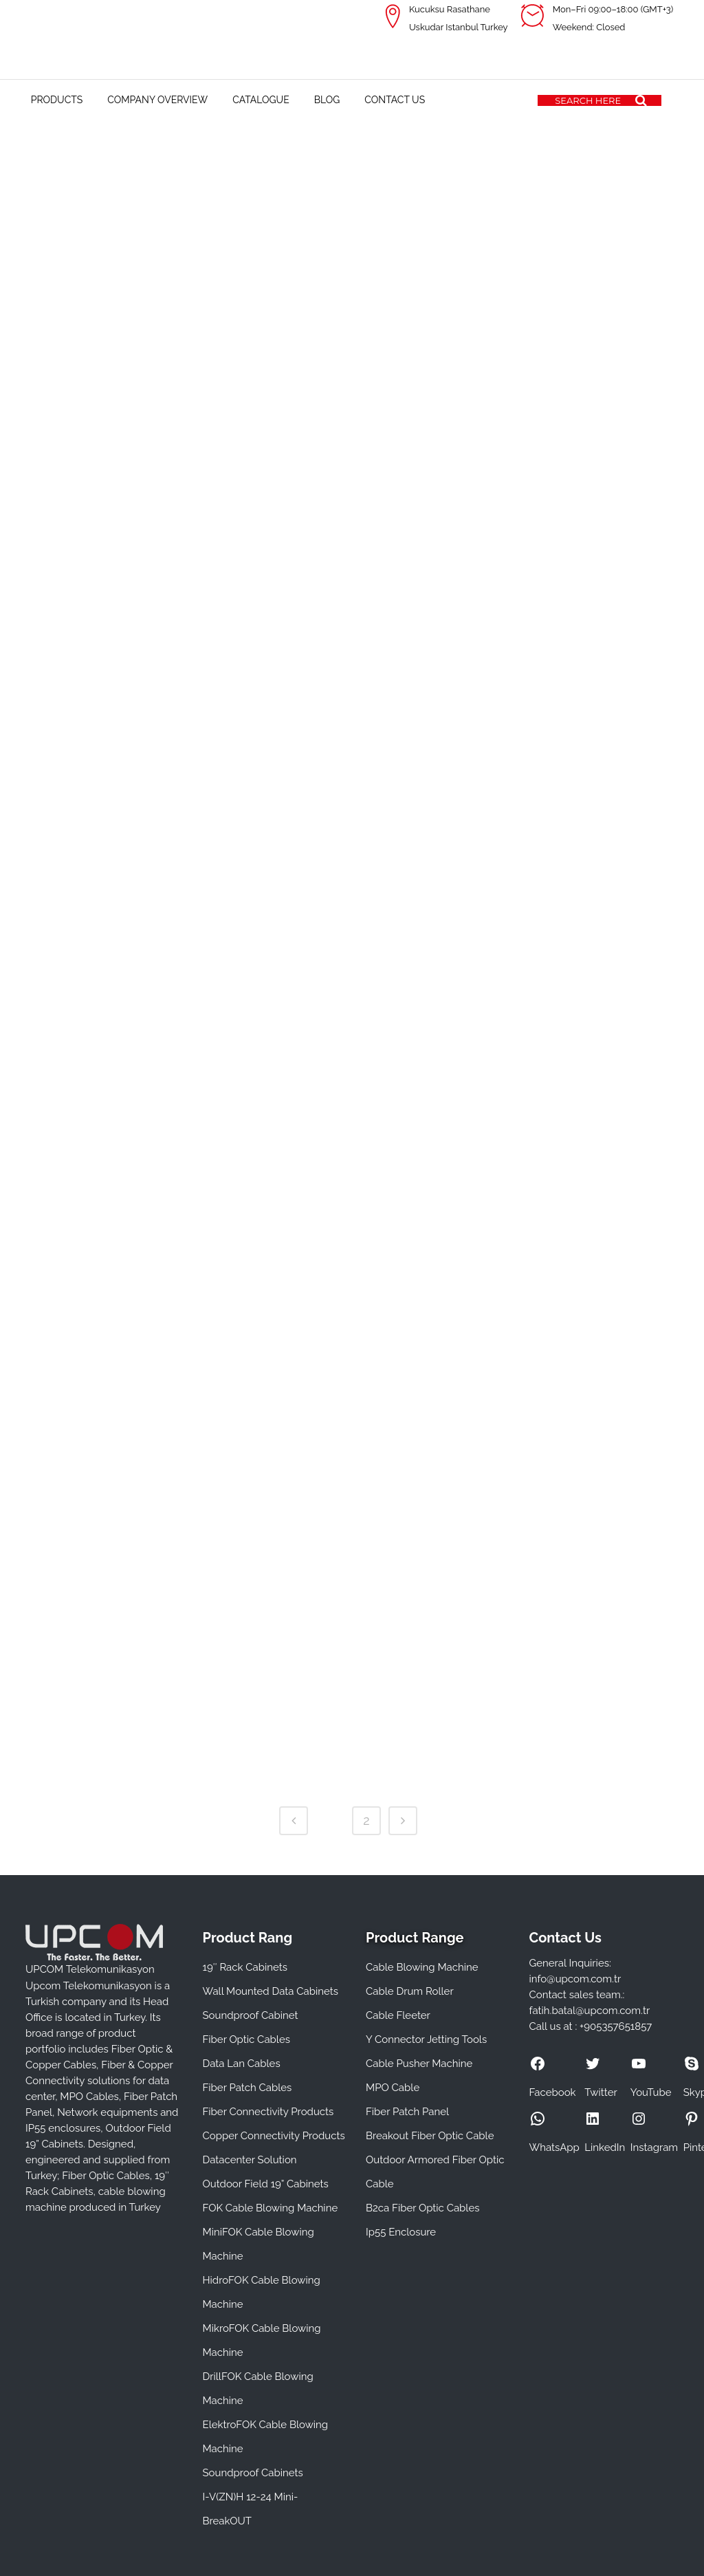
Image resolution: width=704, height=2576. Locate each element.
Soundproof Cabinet (250, 2015)
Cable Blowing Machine (422, 1967)
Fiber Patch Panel (407, 2112)
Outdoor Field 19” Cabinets (266, 2184)
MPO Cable (392, 2087)
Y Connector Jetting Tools (426, 2039)
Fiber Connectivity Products (268, 2112)
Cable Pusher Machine (419, 2063)
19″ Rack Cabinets (245, 1967)
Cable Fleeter (398, 2015)
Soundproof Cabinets (253, 2473)
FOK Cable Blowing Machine (270, 2208)
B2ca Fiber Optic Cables (423, 2208)
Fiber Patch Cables (247, 2087)
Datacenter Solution (250, 2160)
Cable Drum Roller (410, 1991)
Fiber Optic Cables (246, 2039)
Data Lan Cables (241, 2063)
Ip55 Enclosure (401, 2232)
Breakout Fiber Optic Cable (430, 2136)
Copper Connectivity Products (274, 2136)
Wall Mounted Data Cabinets (271, 1991)
